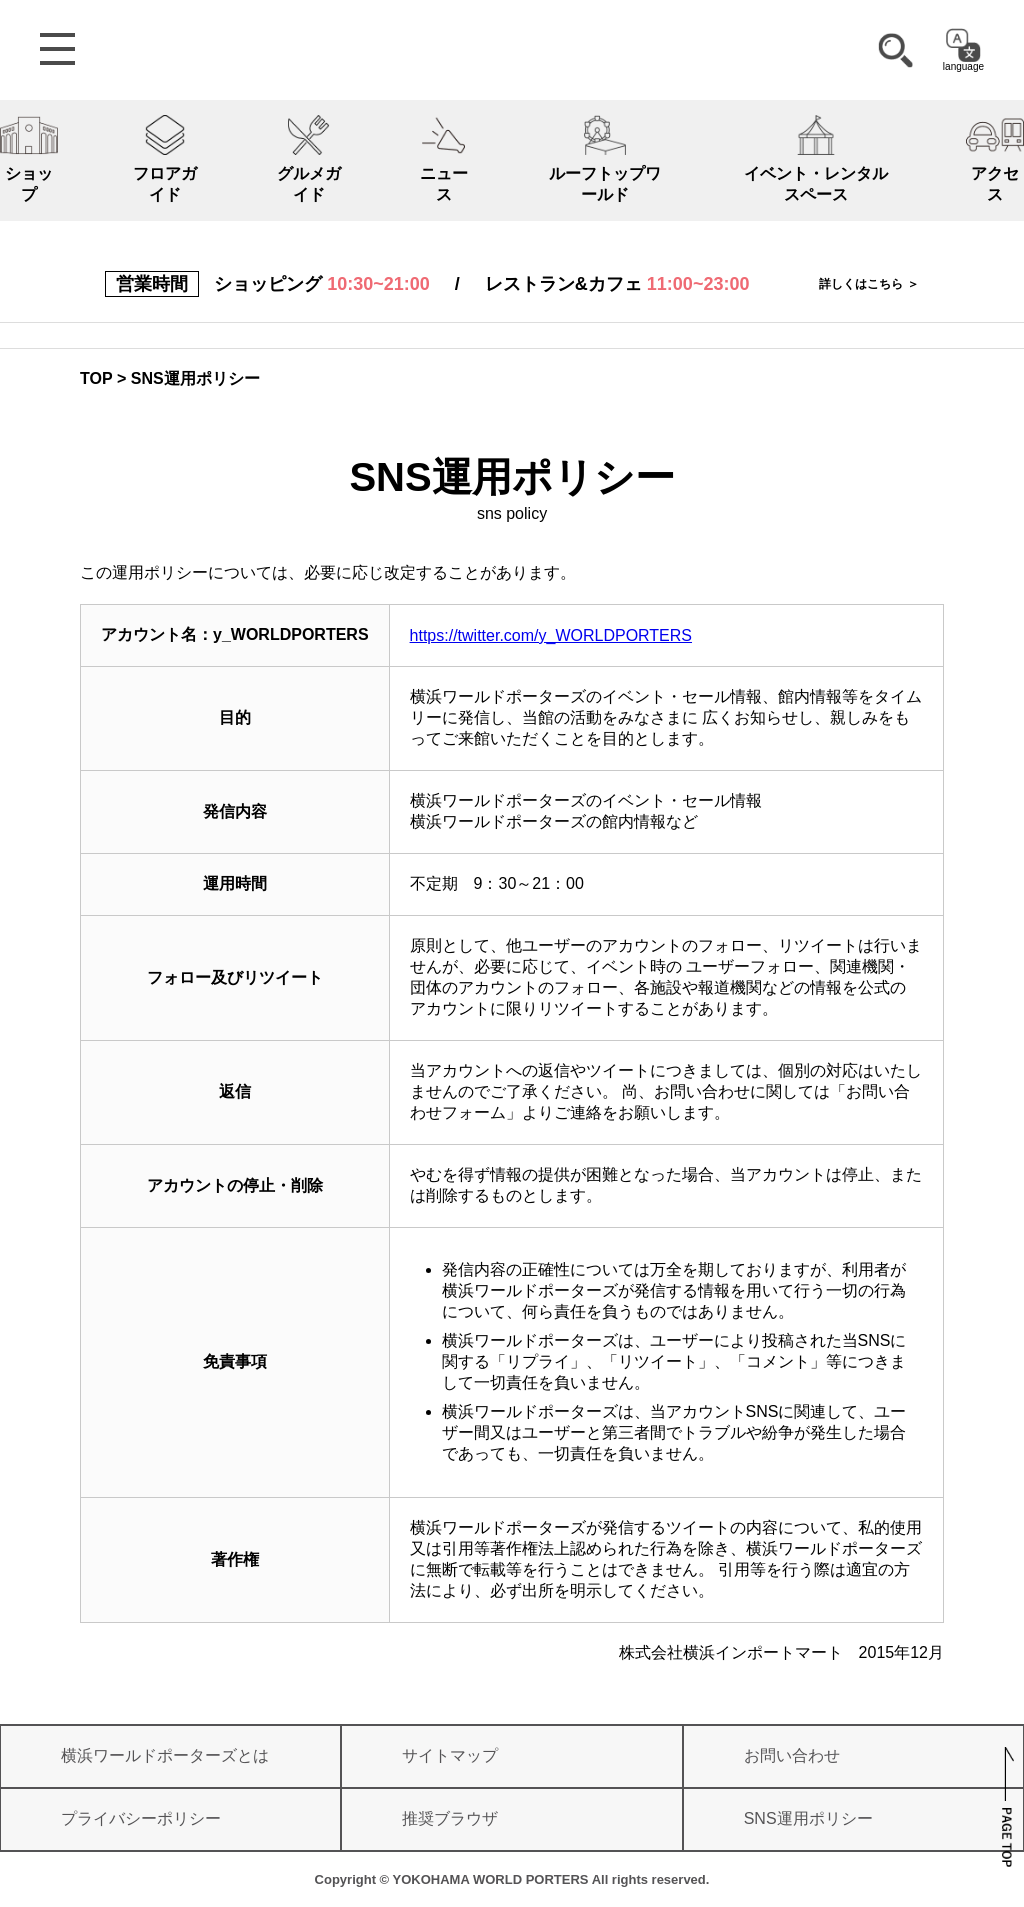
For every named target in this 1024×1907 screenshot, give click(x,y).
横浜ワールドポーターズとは (165, 1755)
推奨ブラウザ (450, 1818)
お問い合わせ (792, 1755)
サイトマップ (450, 1755)
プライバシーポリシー (141, 1818)
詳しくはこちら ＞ (868, 284)
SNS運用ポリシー (808, 1818)
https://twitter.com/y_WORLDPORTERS (551, 635)
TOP (96, 378)
